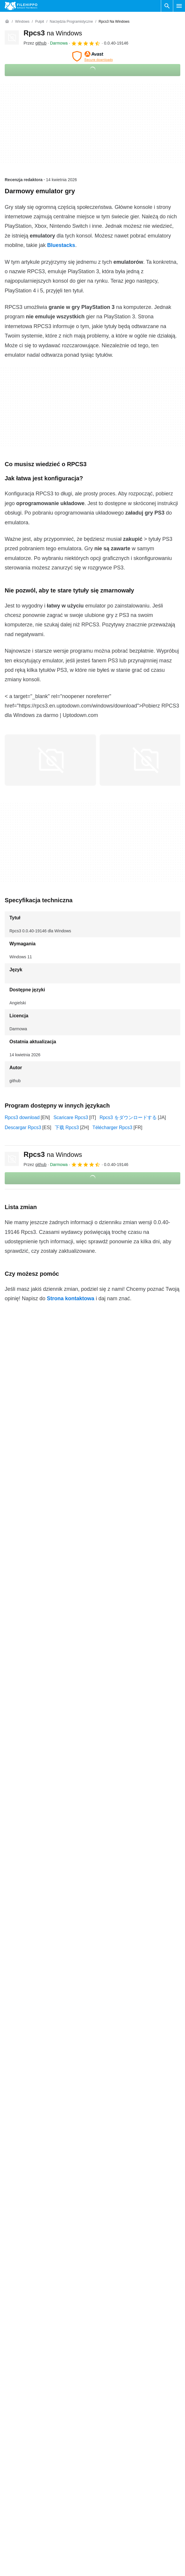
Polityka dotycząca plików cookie (129, 2364)
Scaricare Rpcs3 (70, 1117)
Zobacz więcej (92, 2153)
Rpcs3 (53, 33)
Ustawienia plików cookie (121, 2409)
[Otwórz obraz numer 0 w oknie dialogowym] (50, 760)
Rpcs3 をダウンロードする (128, 1117)
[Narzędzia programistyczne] (71, 21)
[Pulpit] (39, 21)
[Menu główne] (179, 6)
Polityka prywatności (116, 2375)
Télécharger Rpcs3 (112, 1127)
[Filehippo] (21, 6)
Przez (35, 43)
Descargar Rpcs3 (23, 1127)
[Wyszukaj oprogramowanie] (167, 6)
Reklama (14, 2375)
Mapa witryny (18, 2387)
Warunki (103, 2353)
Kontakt (13, 2364)
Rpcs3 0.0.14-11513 (26, 2136)
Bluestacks (61, 245)
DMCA (102, 2398)
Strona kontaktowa (70, 1298)
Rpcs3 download (22, 1117)
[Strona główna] (7, 21)
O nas (11, 2353)
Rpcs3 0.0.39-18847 (26, 2124)
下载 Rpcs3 (67, 1127)
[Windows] (22, 21)
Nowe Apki (106, 2387)
